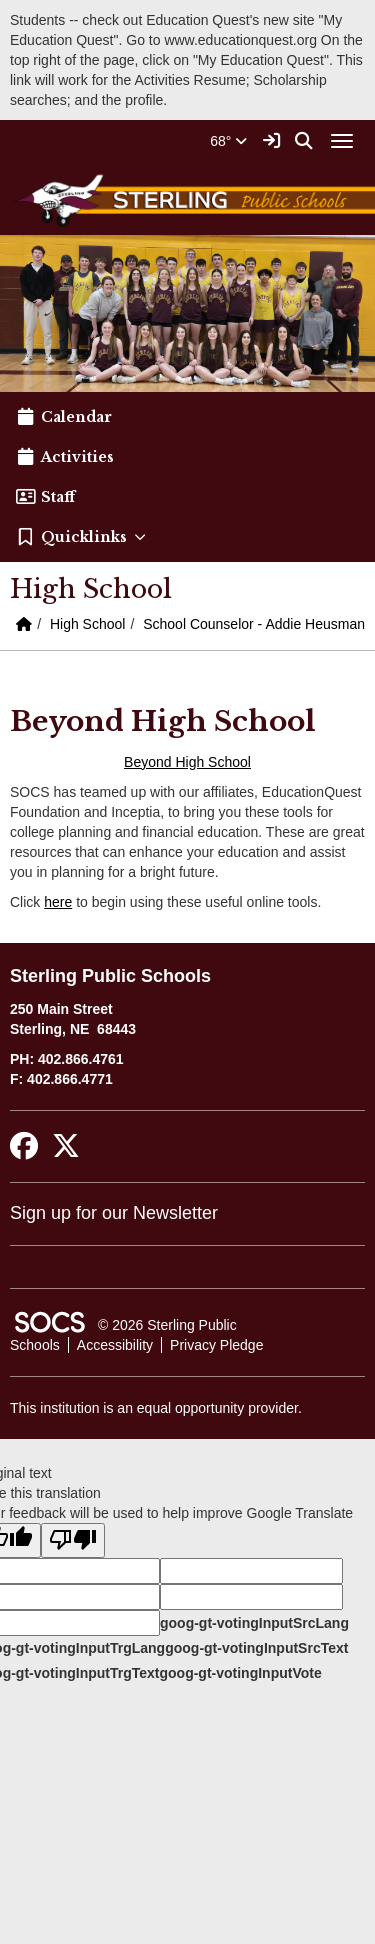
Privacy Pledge (216, 1345)
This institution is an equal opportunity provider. (156, 1408)
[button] (187, 537)
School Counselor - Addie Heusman (254, 624)
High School (88, 624)
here (58, 902)
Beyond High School (187, 762)
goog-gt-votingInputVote (240, 1673)
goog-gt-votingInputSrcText (256, 1648)
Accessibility (115, 1345)
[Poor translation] (73, 1540)
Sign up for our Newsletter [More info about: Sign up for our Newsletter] (114, 1213)
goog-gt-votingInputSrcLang (254, 1623)
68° (228, 141)
